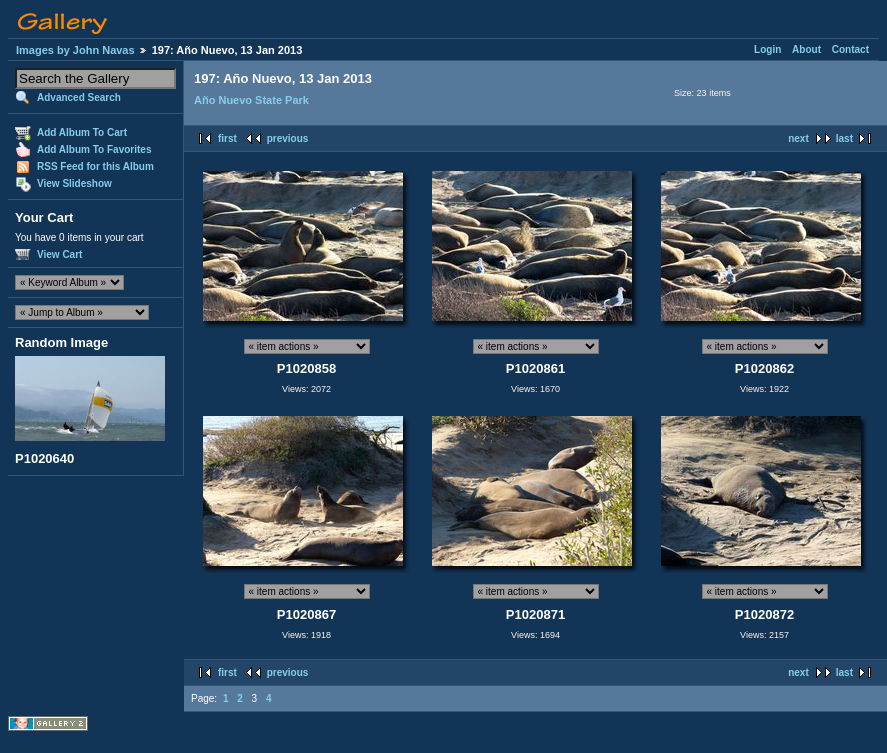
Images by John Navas (75, 50)
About (806, 49)
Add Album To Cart (82, 132)
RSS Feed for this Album (95, 166)
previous (288, 138)
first (227, 138)
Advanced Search (79, 97)
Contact (850, 49)
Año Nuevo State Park (251, 100)
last (844, 138)
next (798, 138)
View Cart (59, 254)
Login (767, 49)
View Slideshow (74, 183)
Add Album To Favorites (94, 149)
